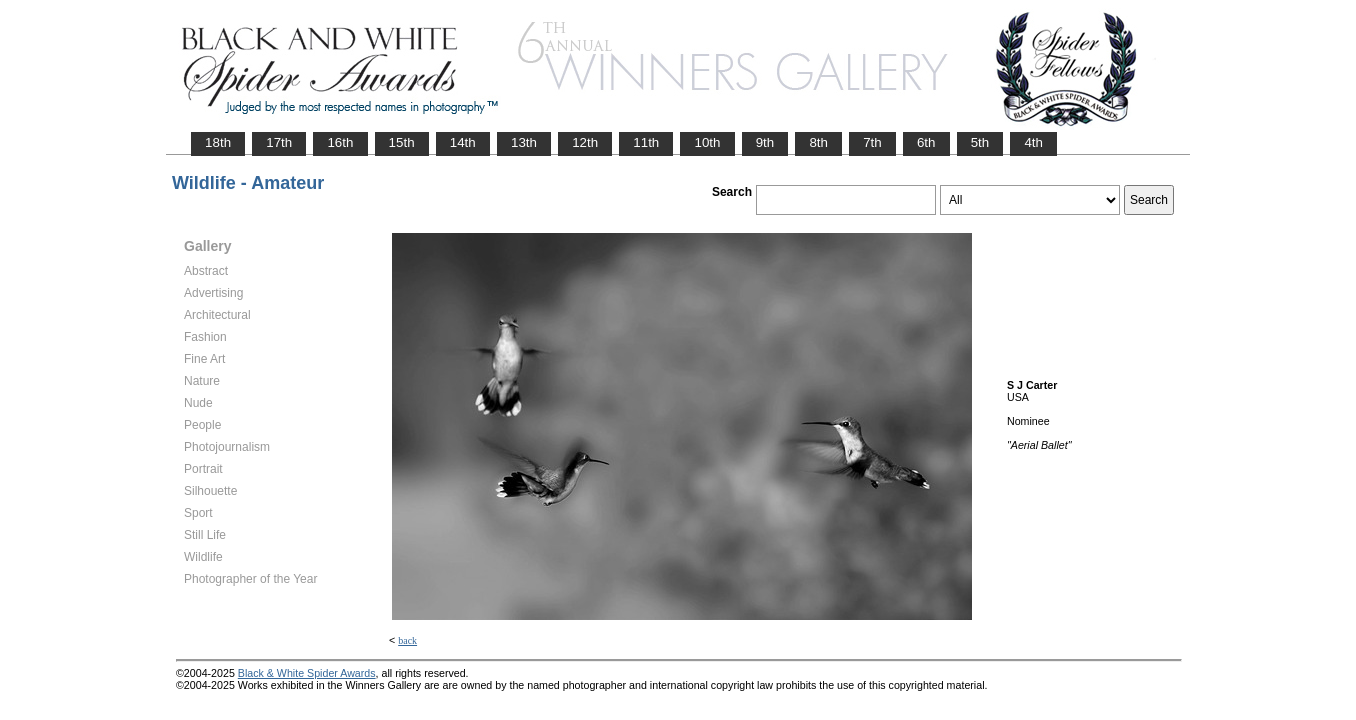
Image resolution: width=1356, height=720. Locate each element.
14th (463, 142)
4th (1033, 142)
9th (765, 142)
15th (402, 142)
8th (818, 142)
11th (646, 142)
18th (218, 142)
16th (340, 142)
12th (585, 142)
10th (707, 142)
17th (279, 142)
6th (926, 142)
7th (872, 142)
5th (980, 142)
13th (524, 142)
